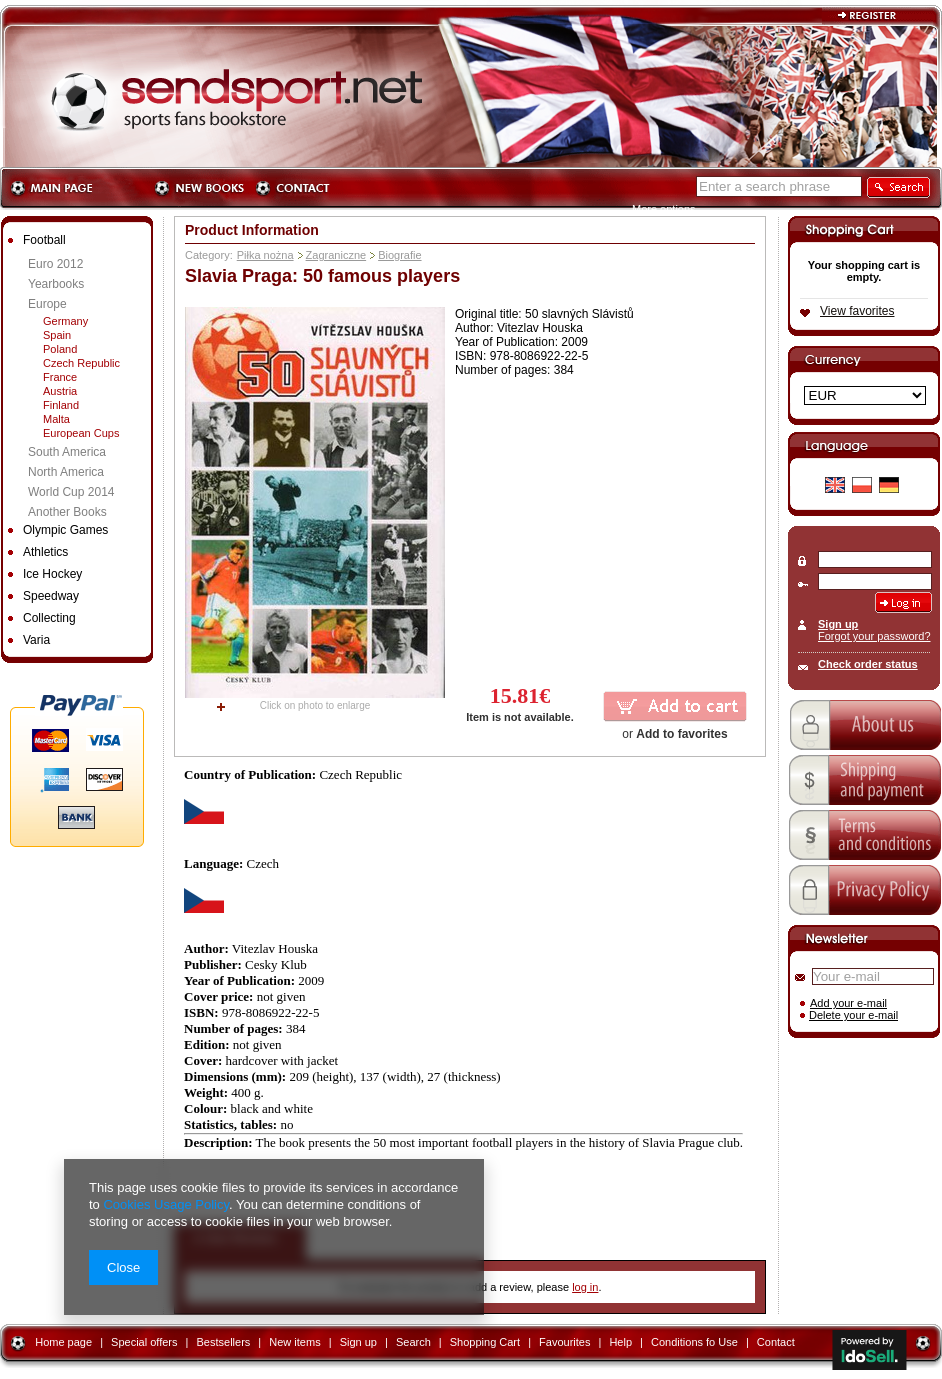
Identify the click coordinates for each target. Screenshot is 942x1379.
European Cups (81, 433)
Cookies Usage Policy (165, 1204)
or (674, 734)
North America (66, 472)
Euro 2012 (55, 264)
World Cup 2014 (71, 492)
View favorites (857, 311)
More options (664, 209)
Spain (57, 335)
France (60, 377)
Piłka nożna (265, 255)
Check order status (868, 664)
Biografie (399, 255)
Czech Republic (81, 363)
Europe (47, 304)
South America (67, 452)
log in (585, 1287)
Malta (56, 419)
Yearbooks (56, 284)
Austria (60, 391)
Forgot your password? (874, 636)
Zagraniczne (336, 255)
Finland (61, 405)
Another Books (67, 512)
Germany (65, 321)
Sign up (838, 624)
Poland (60, 349)
